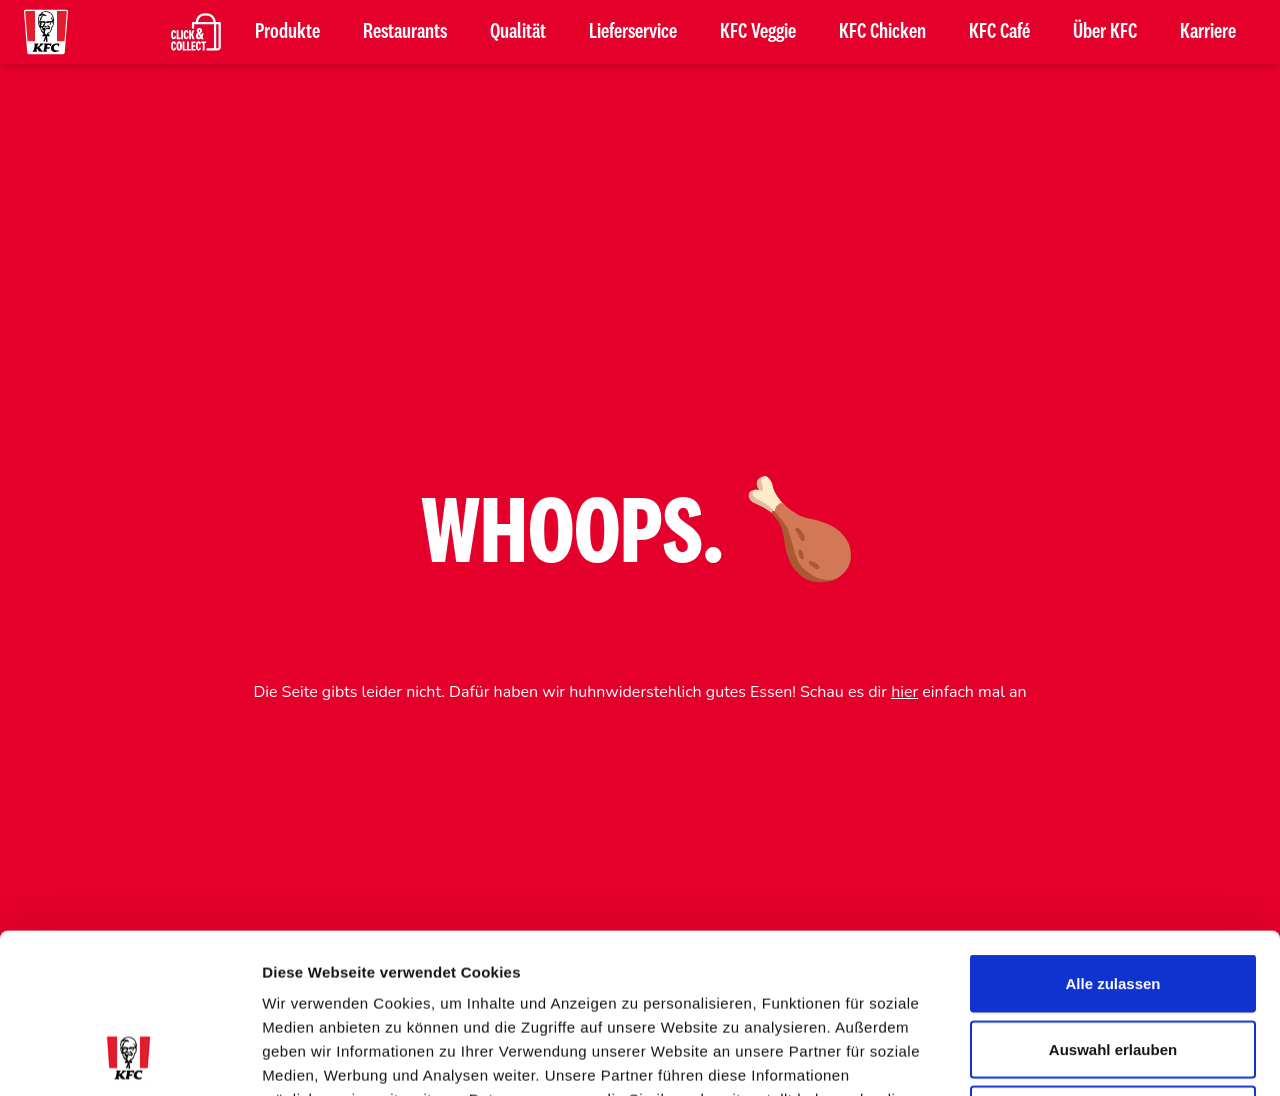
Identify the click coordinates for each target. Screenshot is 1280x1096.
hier (904, 692)
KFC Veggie (758, 32)
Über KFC (1105, 32)
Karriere (1208, 32)
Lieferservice (633, 32)
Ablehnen (1113, 964)
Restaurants (405, 32)
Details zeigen (1063, 1056)
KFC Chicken (882, 32)
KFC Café (999, 32)
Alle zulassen (1112, 833)
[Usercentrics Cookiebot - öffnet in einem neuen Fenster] (129, 1057)
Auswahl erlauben (1113, 899)
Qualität (518, 32)
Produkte (287, 32)
